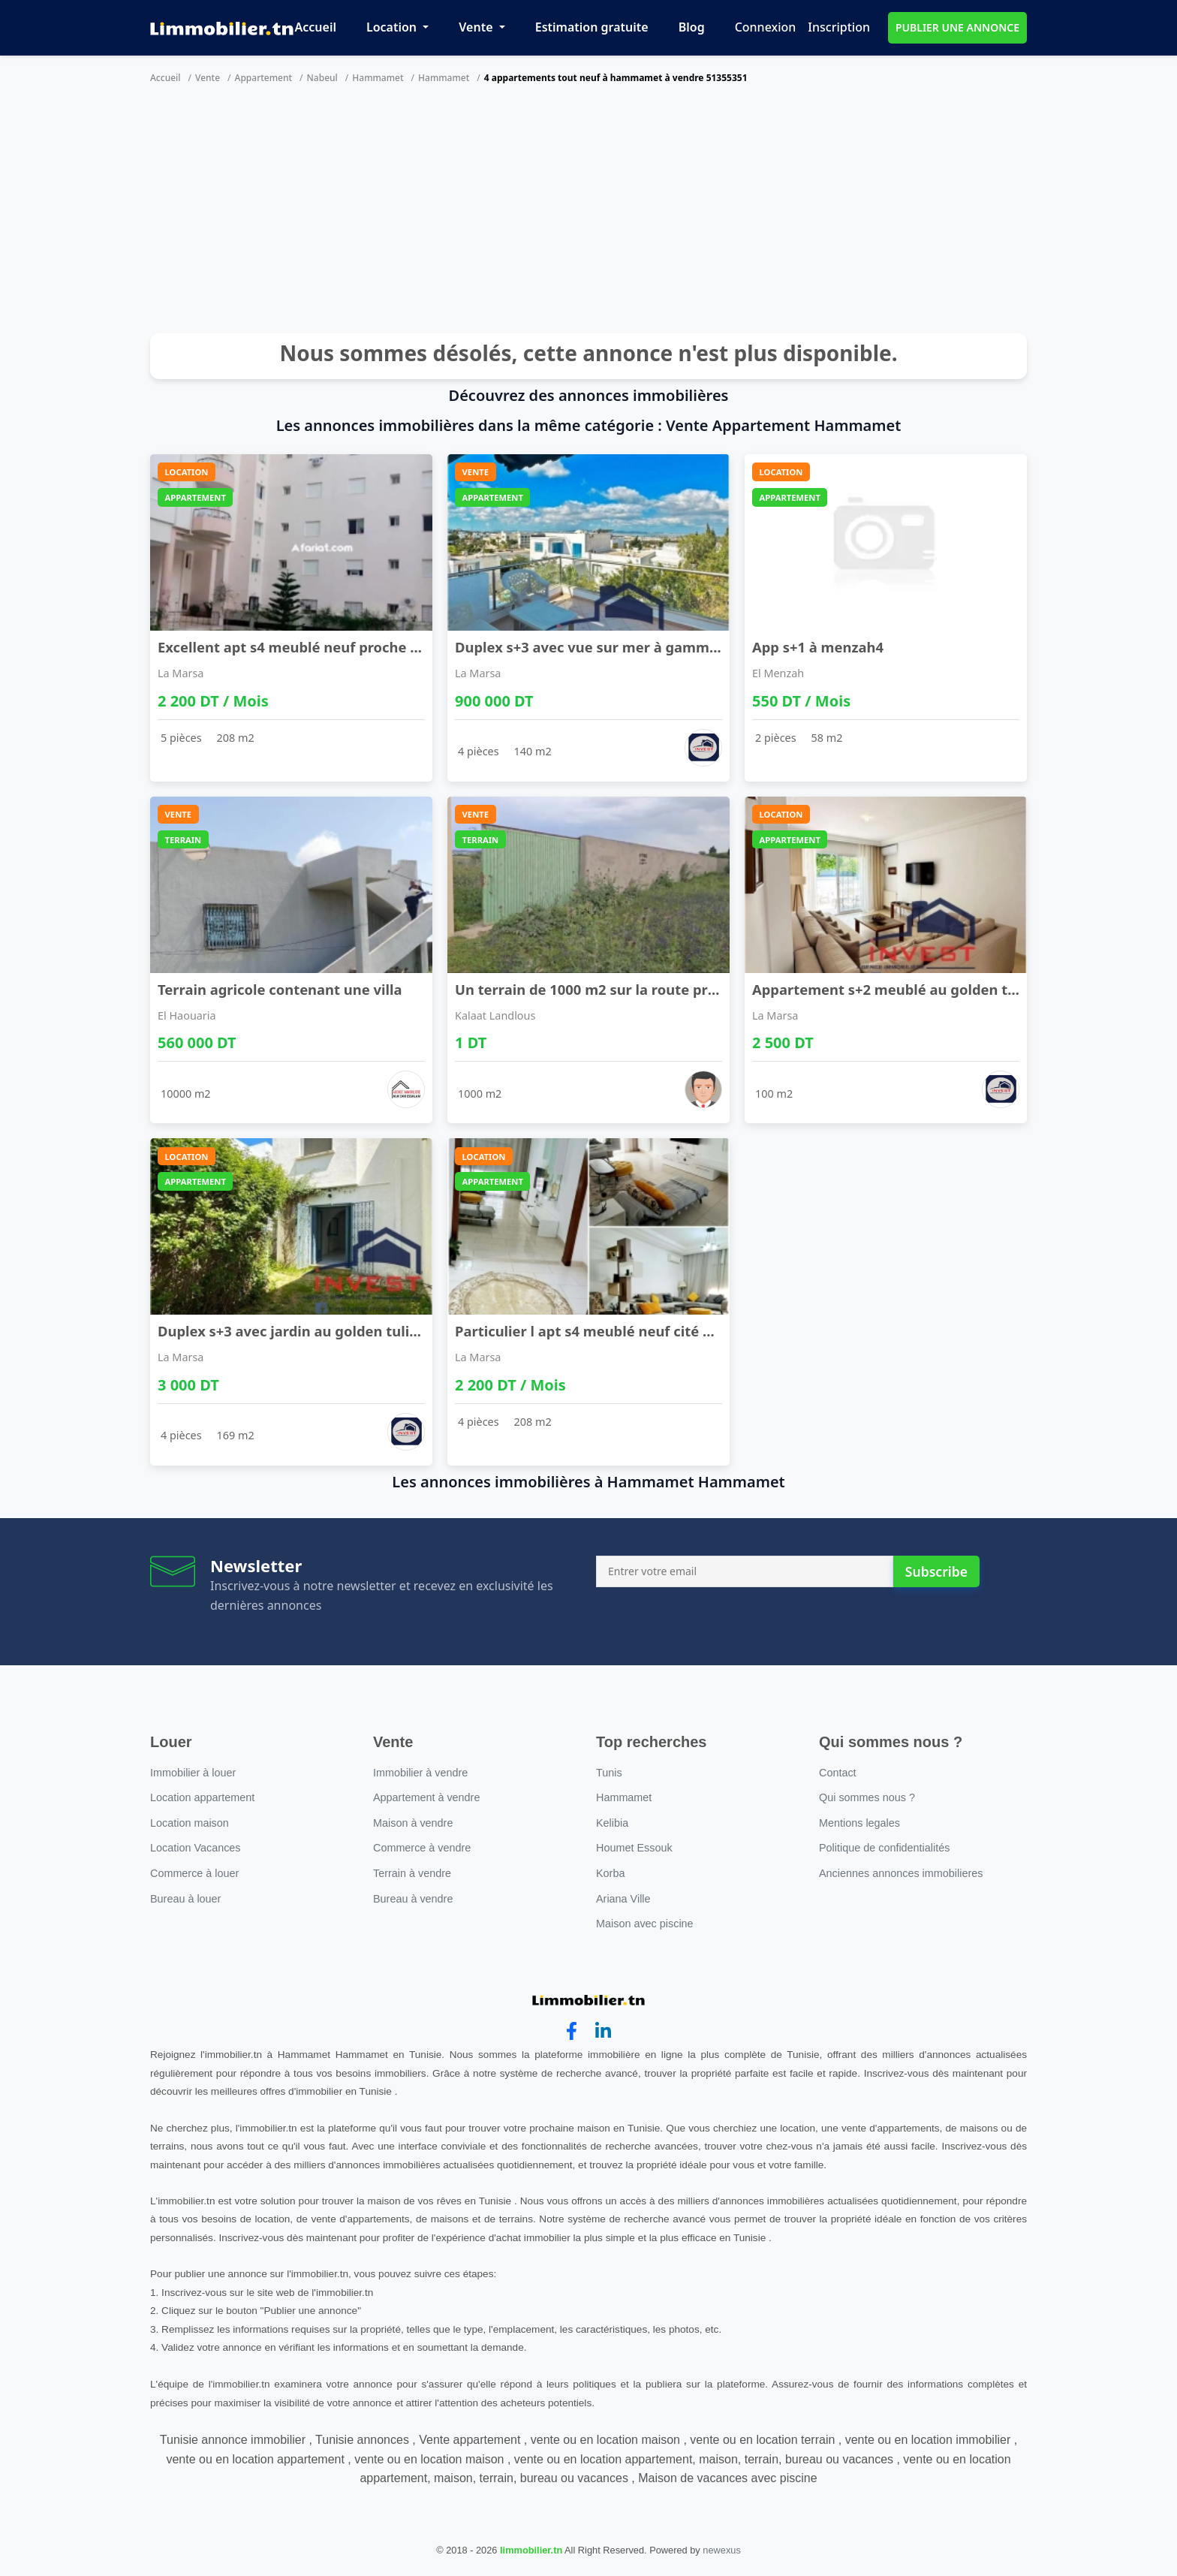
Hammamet (377, 77)
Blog (692, 27)
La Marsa (180, 673)
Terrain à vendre (412, 1873)
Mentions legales (859, 1823)
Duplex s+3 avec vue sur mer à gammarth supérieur (632, 646)
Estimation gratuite (592, 27)
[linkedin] (603, 2031)
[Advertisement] (588, 213)
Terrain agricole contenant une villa (280, 989)
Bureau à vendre (413, 1899)
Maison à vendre (413, 1823)
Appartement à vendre (426, 1797)
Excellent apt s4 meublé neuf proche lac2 (298, 646)
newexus (722, 2550)
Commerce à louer (194, 1873)
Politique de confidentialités (884, 1848)
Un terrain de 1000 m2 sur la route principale (608, 989)
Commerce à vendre (422, 1848)
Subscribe (936, 1571)
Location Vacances (195, 1848)
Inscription (839, 27)
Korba (610, 1873)
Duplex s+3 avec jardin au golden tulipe (292, 1330)
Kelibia (612, 1823)
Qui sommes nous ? (867, 1797)
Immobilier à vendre (420, 1773)
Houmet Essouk (634, 1848)
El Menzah (778, 673)
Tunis (609, 1773)
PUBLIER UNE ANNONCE (957, 27)
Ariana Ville (623, 1899)
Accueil (315, 27)
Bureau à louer (185, 1899)
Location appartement (202, 1797)
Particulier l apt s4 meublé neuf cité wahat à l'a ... (623, 1330)
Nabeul (322, 77)
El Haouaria (187, 1015)
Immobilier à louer (193, 1773)
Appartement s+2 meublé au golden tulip (893, 989)
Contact (837, 1773)
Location (393, 27)
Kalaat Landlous (495, 1015)
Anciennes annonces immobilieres (901, 1873)
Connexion (765, 27)
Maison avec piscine (645, 1924)
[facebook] (571, 2031)
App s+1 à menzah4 (818, 646)
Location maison (189, 1823)
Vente (477, 27)
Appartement (264, 77)
